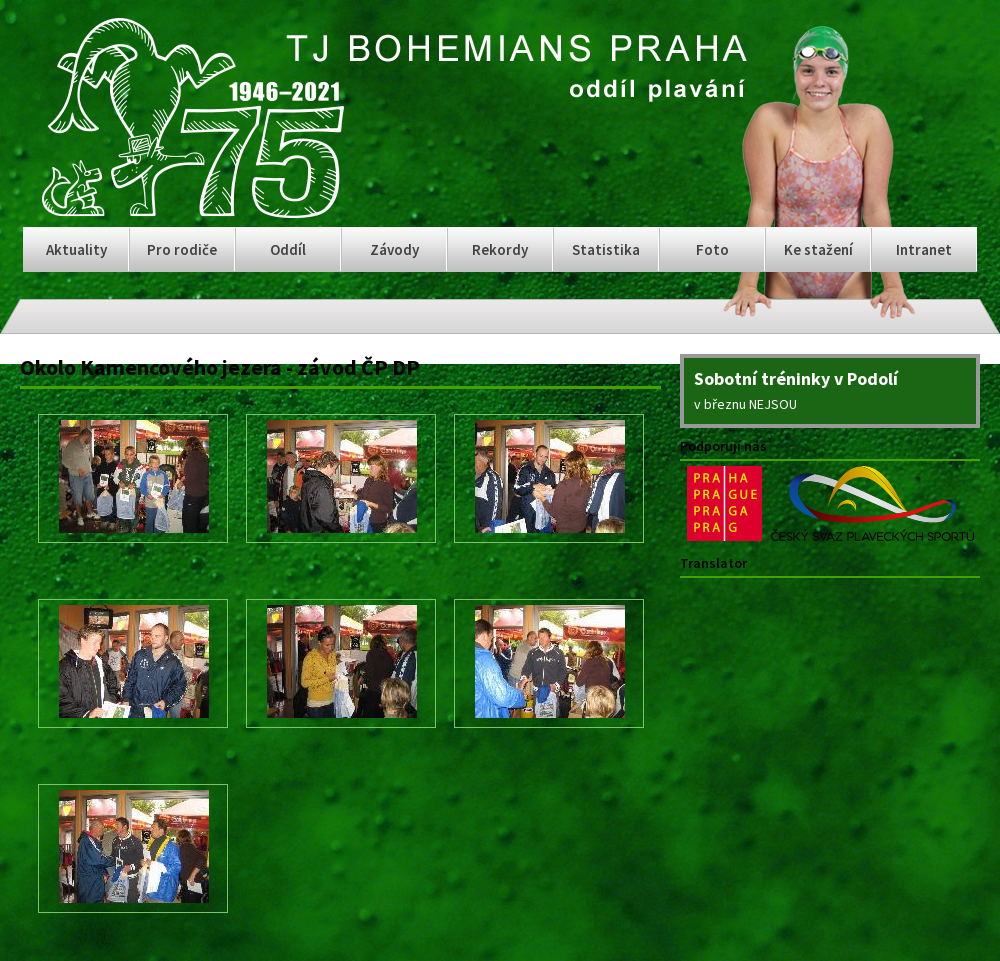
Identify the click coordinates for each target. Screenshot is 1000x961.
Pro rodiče (182, 249)
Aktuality (76, 249)
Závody (394, 249)
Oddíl (288, 249)
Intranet (924, 249)
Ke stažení (818, 249)
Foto (712, 249)
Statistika (606, 249)
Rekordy (500, 249)
